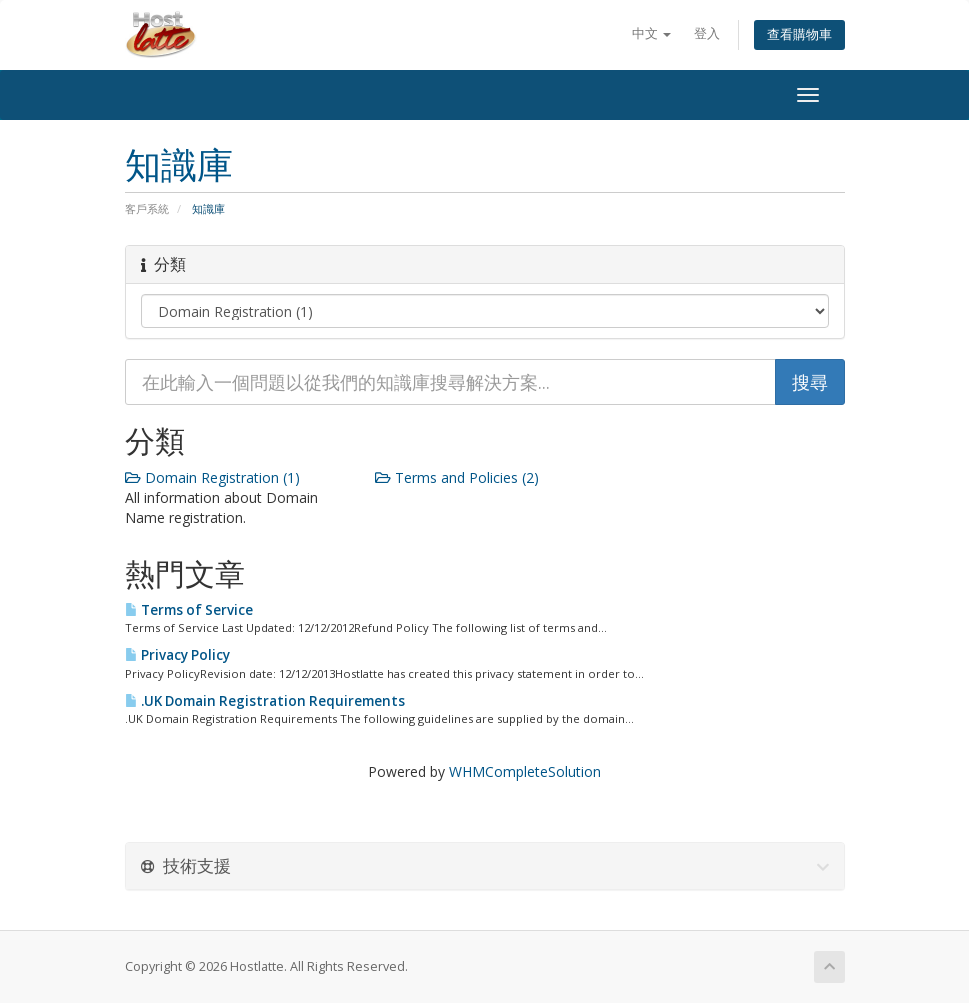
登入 (707, 33)
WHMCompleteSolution (525, 771)
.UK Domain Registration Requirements (265, 701)
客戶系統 (147, 208)
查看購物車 (799, 34)
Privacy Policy (177, 655)
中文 (651, 33)
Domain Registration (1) (212, 477)
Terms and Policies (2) (457, 477)
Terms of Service (189, 610)
